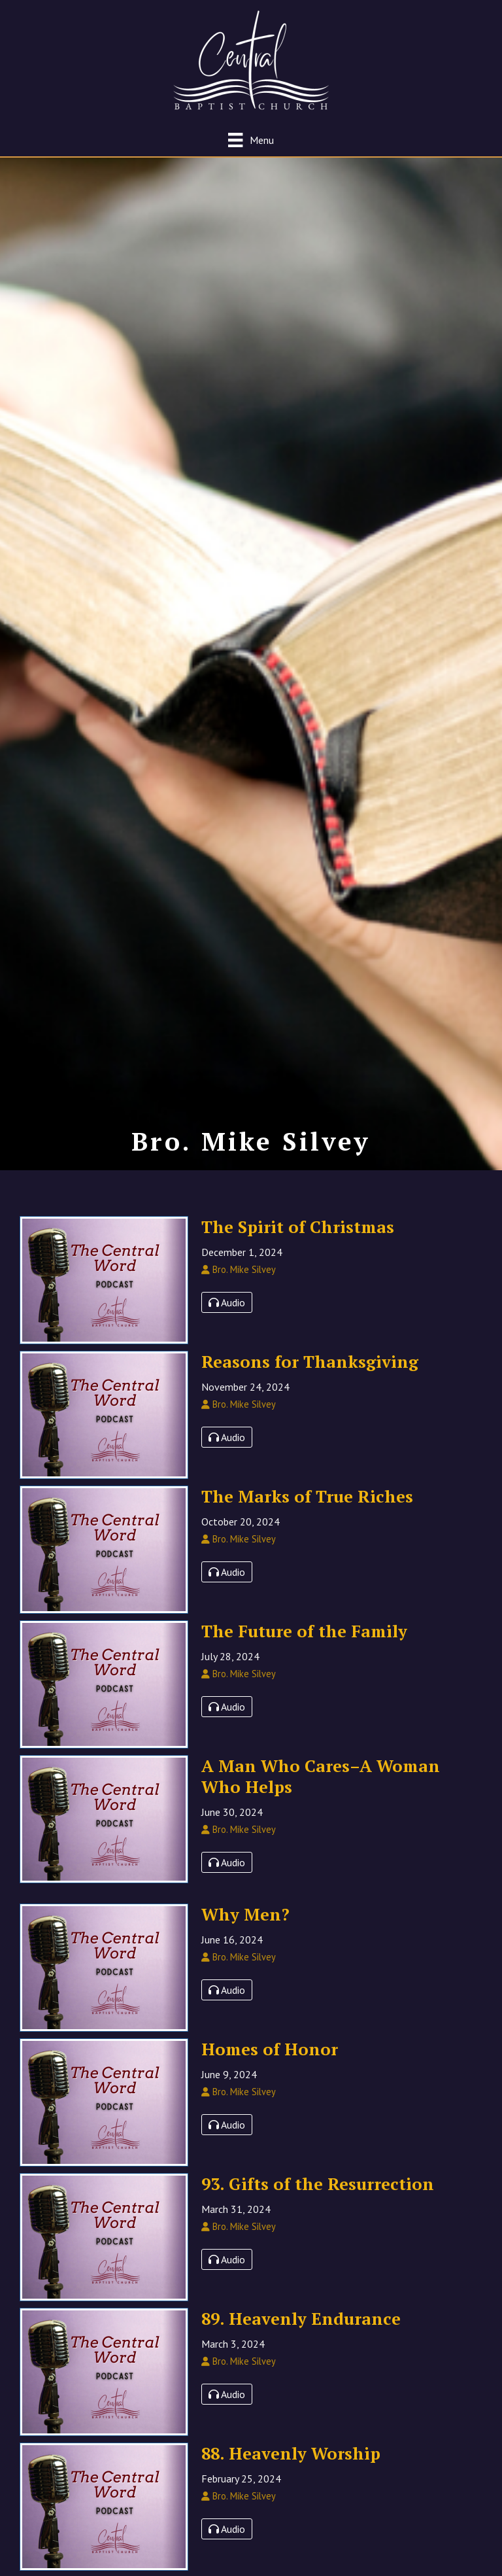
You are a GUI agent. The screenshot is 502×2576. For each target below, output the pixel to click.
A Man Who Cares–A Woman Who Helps (320, 1793)
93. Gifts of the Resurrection (317, 2201)
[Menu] (250, 139)
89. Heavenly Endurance (301, 2336)
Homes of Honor (269, 2066)
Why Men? (245, 1932)
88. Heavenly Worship (290, 2471)
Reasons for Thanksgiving (309, 1379)
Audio (227, 1320)
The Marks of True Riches (307, 1514)
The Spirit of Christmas (297, 1244)
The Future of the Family (304, 1648)
